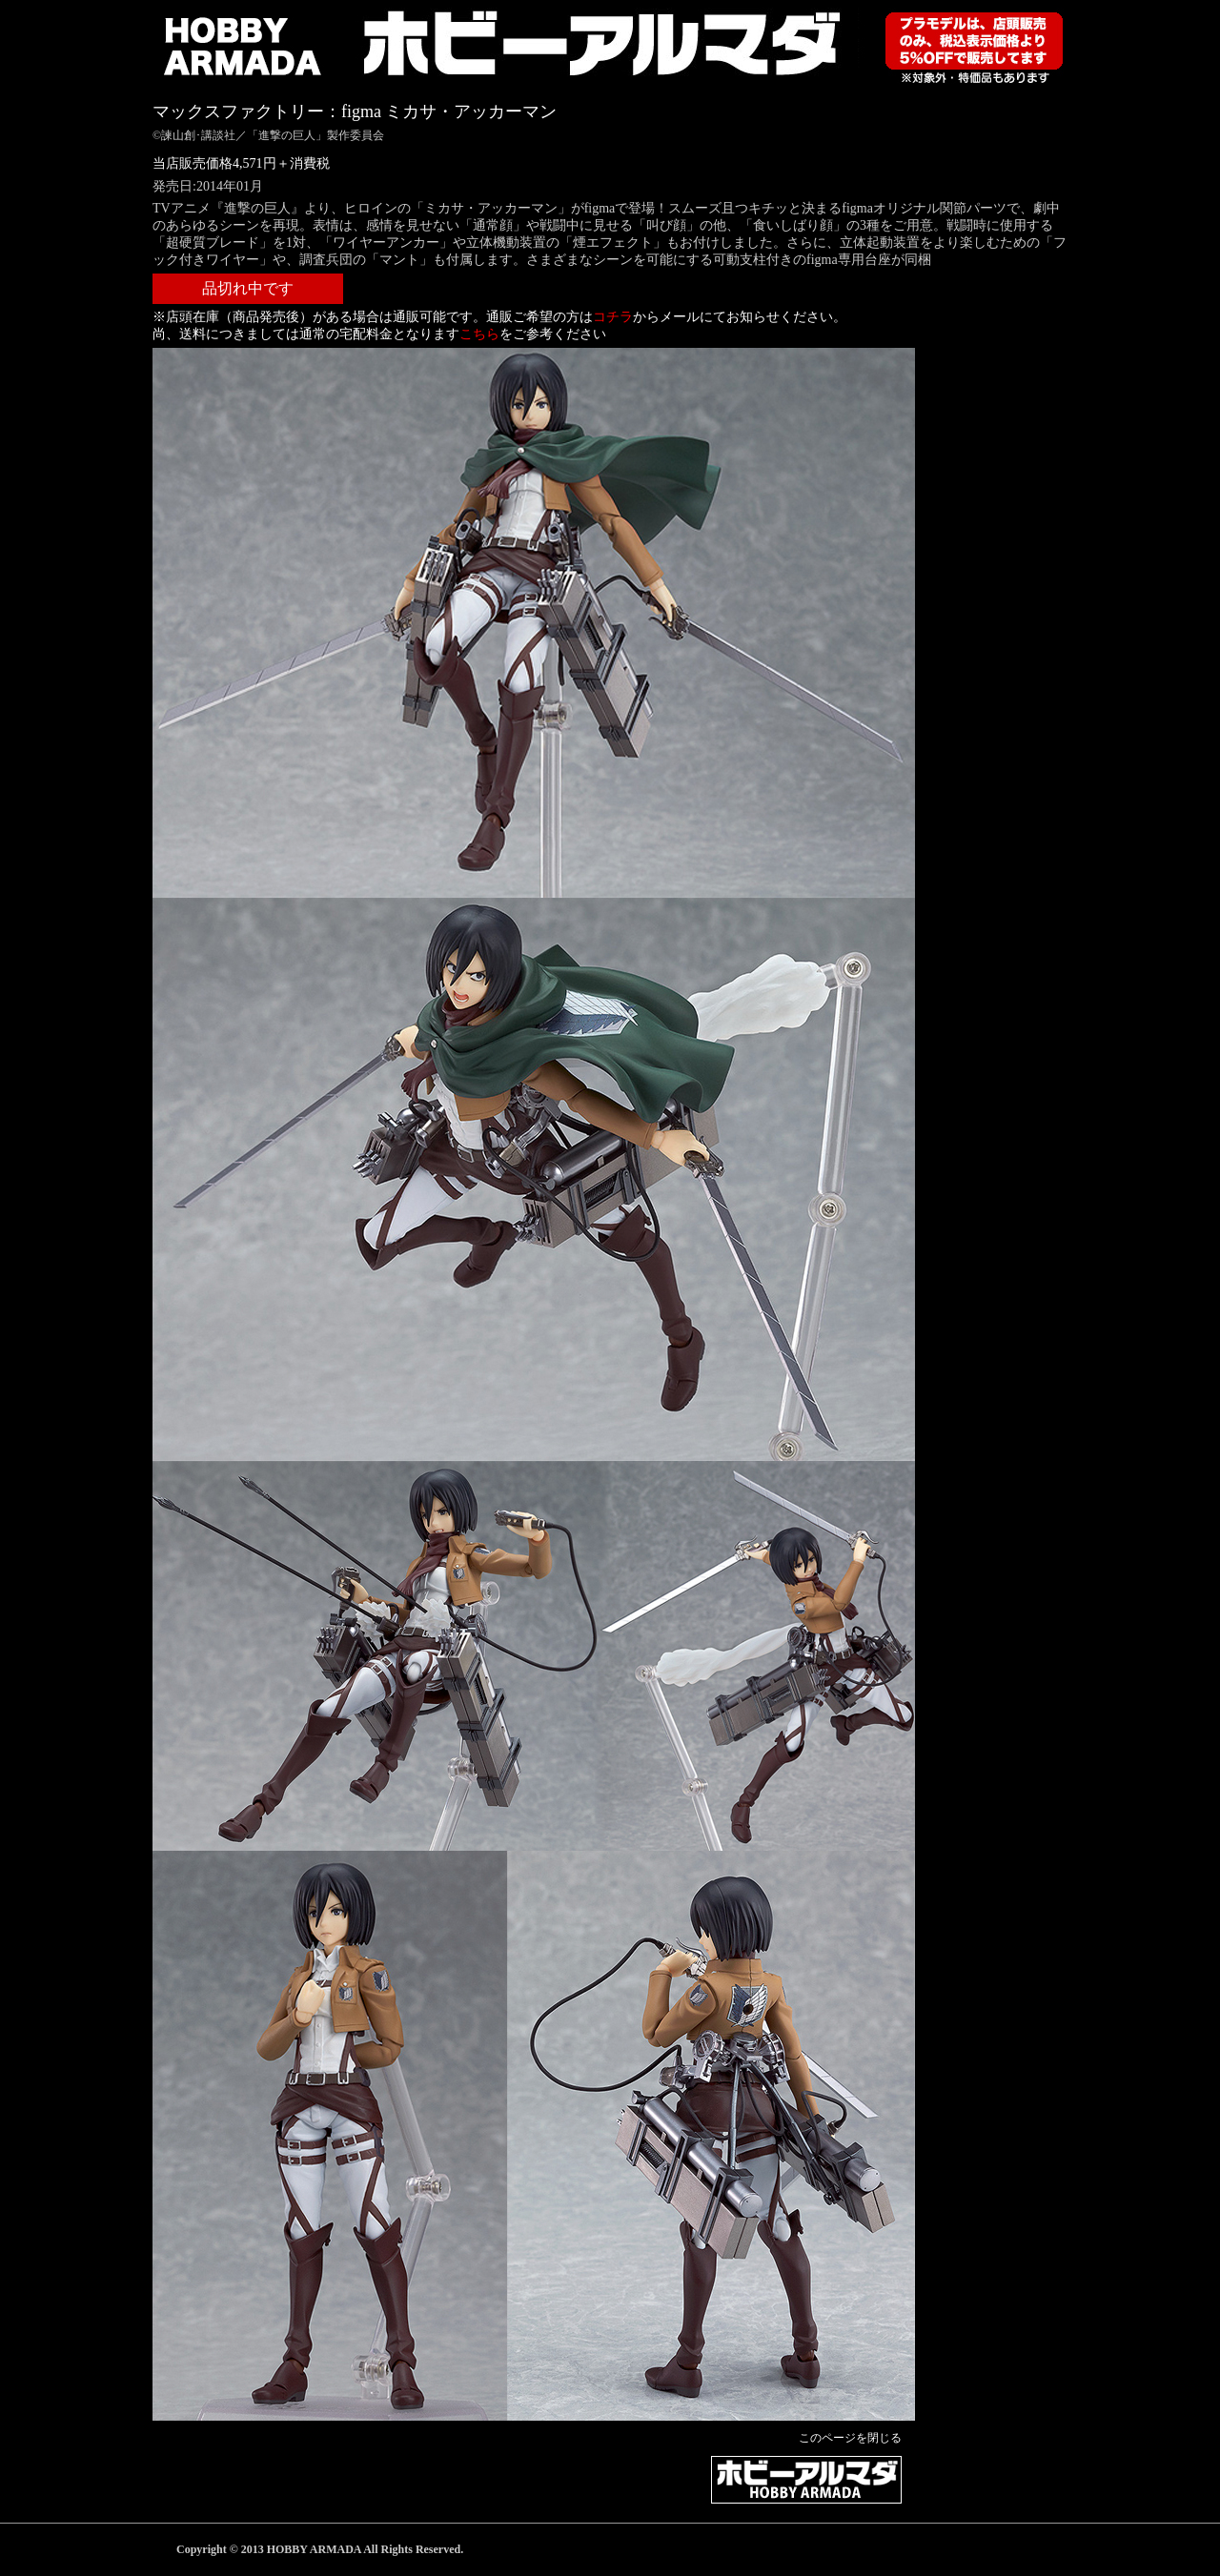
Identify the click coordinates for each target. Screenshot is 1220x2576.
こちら (479, 334)
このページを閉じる (850, 2437)
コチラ (613, 317)
